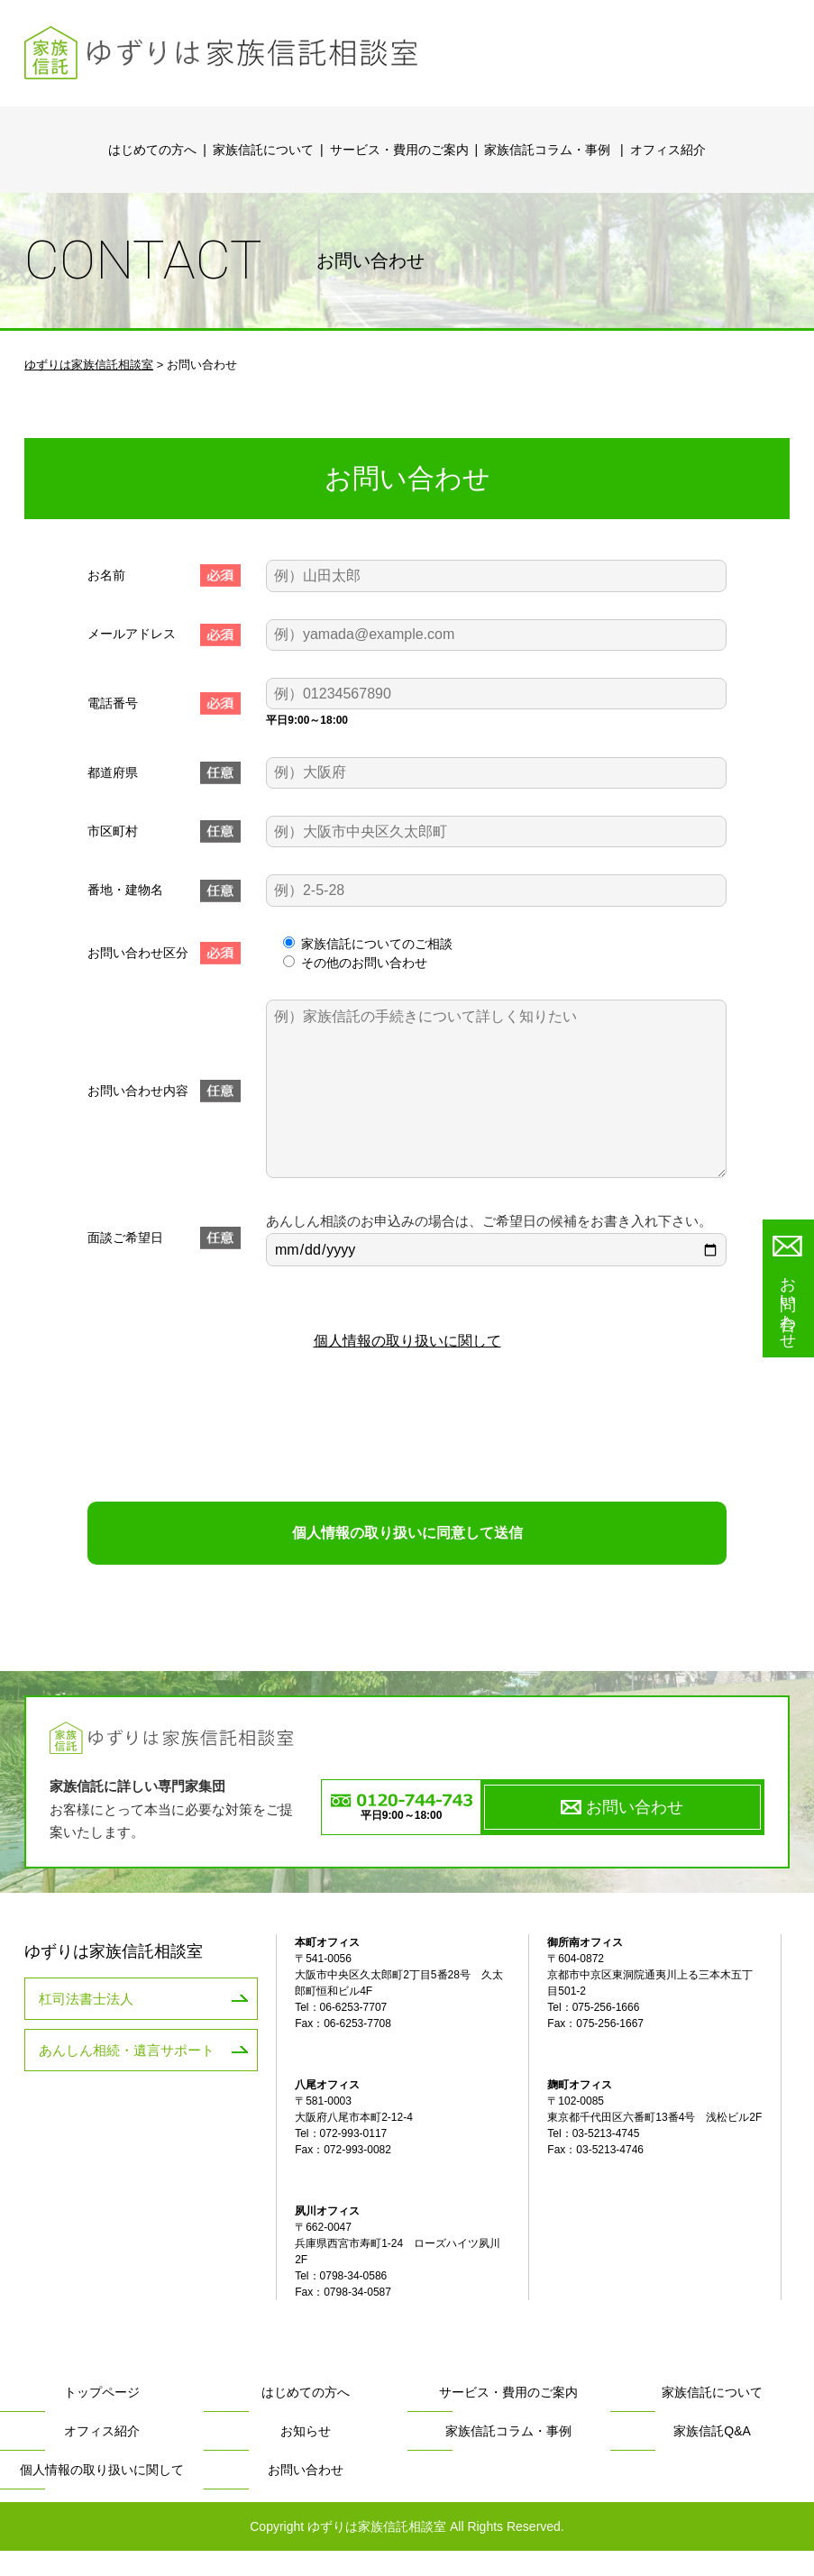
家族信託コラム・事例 (557, 139)
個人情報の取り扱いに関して (407, 1381)
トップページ (102, 2418)
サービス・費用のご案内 (399, 149)
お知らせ (305, 2456)
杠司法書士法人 (69, 2021)
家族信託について (263, 149)
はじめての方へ (152, 149)
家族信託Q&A (712, 2456)
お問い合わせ (634, 1832)
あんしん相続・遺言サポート (98, 2069)
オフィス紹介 (668, 149)
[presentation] (407, 1465)
